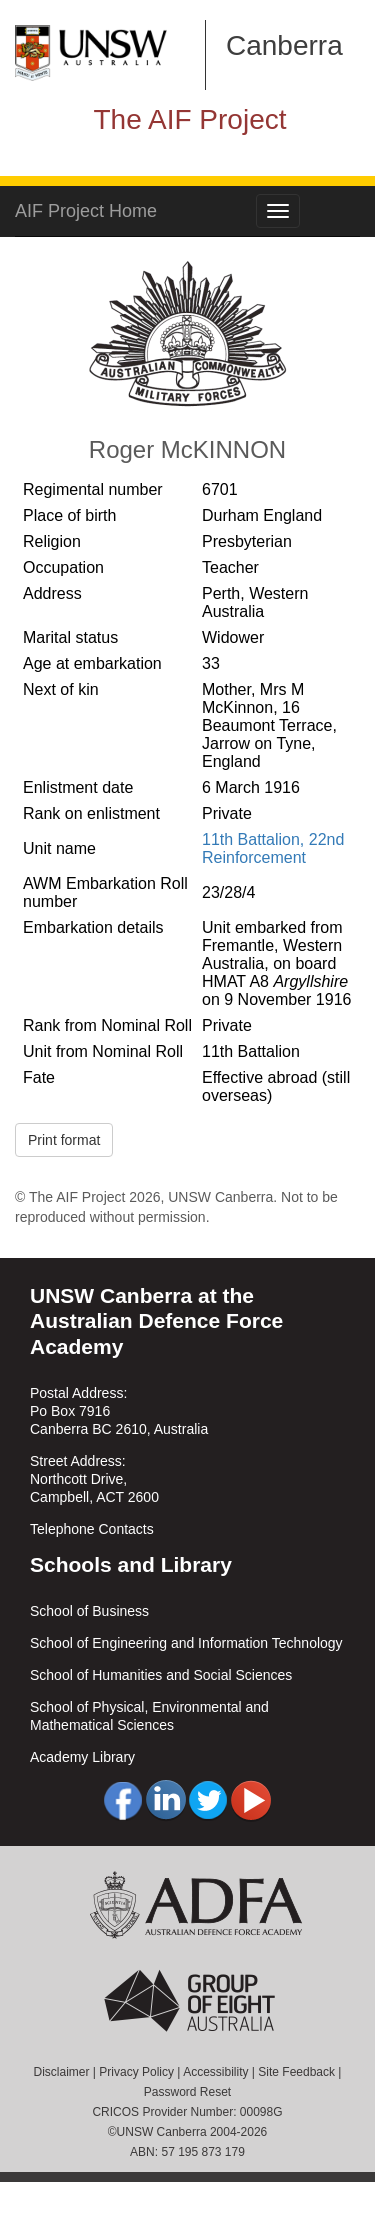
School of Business (89, 1611)
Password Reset (187, 2092)
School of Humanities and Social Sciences (161, 1675)
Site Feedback (296, 2072)
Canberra (284, 45)
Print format (64, 1140)
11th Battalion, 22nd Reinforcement (273, 848)
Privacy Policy (136, 2072)
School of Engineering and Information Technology (186, 1643)
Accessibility (215, 2072)
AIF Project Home (86, 211)
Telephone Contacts (92, 1529)
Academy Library (82, 1757)
